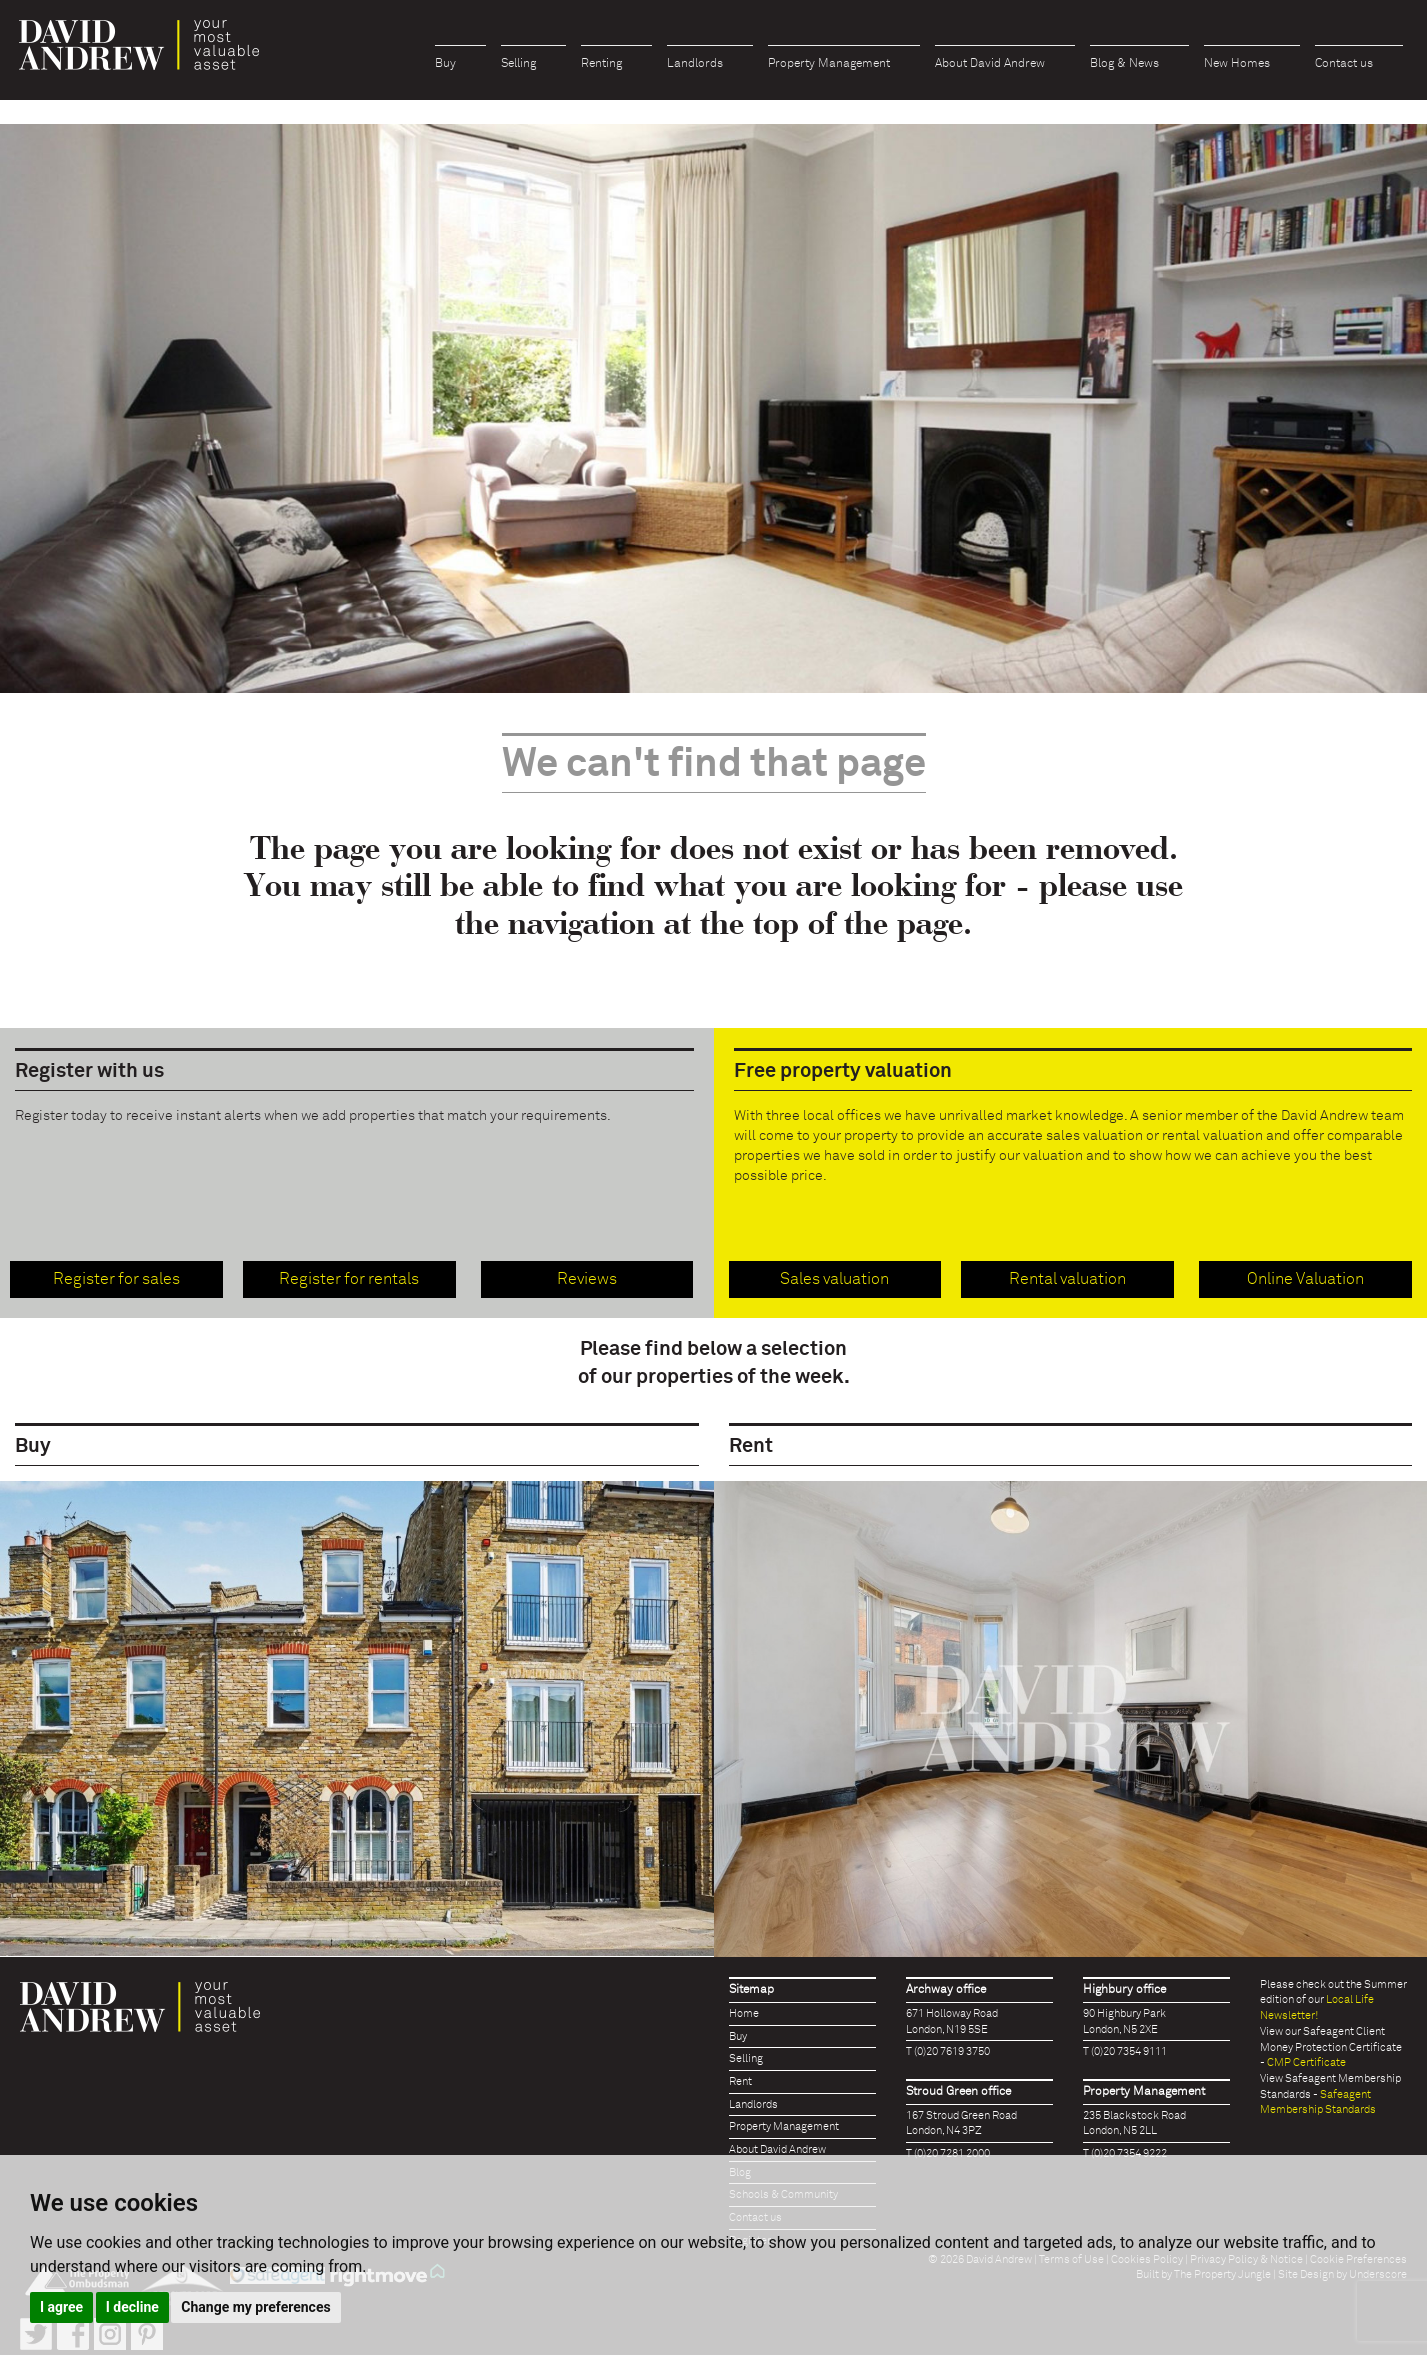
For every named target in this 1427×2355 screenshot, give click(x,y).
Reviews (587, 1279)
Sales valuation (834, 1279)
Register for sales (116, 1279)
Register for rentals (349, 1279)
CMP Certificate (1306, 2062)
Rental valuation (1067, 1279)
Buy (445, 64)
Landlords (695, 64)
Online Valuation (1305, 1279)
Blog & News (1124, 64)
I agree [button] (61, 2307)
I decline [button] (132, 2307)
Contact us (1344, 64)
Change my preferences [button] (255, 2307)
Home (744, 2013)
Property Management (829, 64)
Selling (518, 64)
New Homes (1237, 64)
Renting (601, 64)
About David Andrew (990, 64)
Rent (740, 2081)
